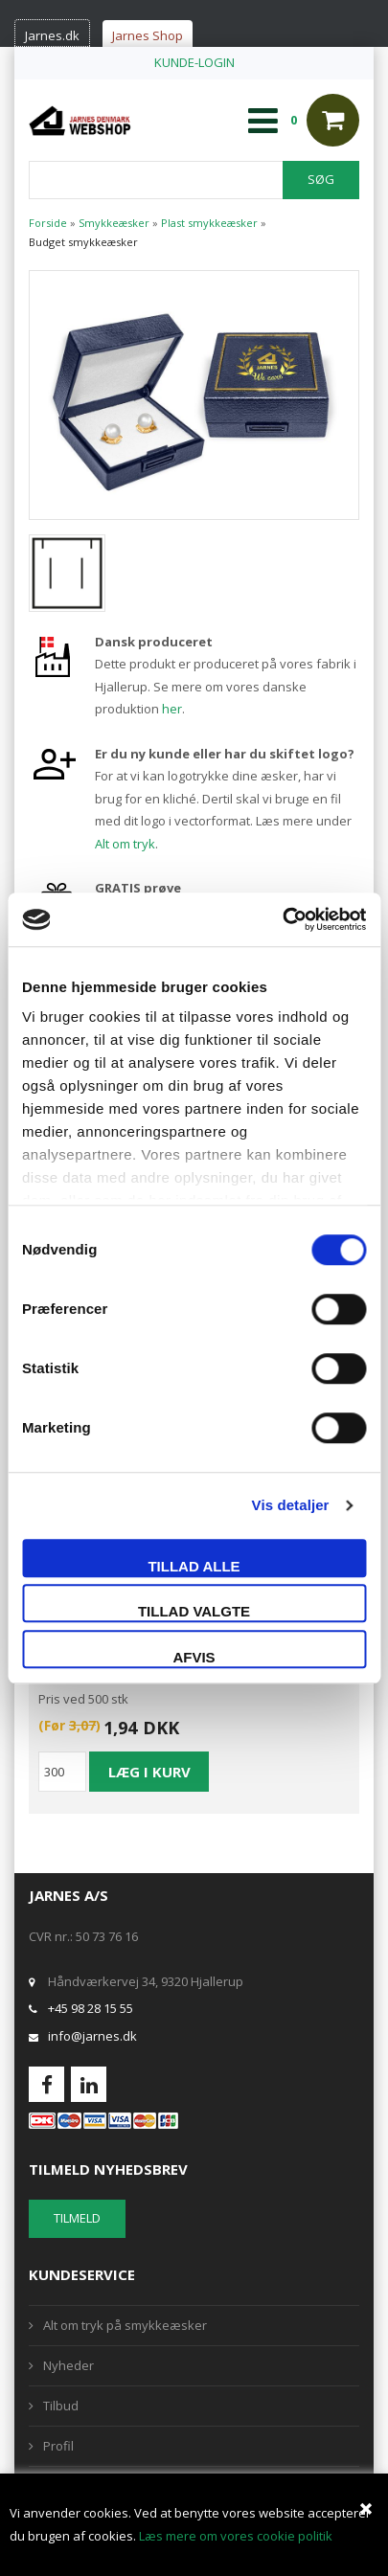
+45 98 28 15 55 (90, 2008)
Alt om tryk (125, 843)
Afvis (193, 1657)
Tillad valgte (194, 1611)
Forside (48, 222)
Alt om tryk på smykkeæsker (125, 2325)
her (172, 708)
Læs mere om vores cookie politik (235, 2535)
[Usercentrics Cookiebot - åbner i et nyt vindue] (282, 919)
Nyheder (68, 2365)
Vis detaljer (291, 1505)
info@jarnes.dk (92, 2036)
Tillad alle (194, 1566)
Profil (58, 2445)
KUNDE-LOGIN (194, 62)
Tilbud (61, 2405)
